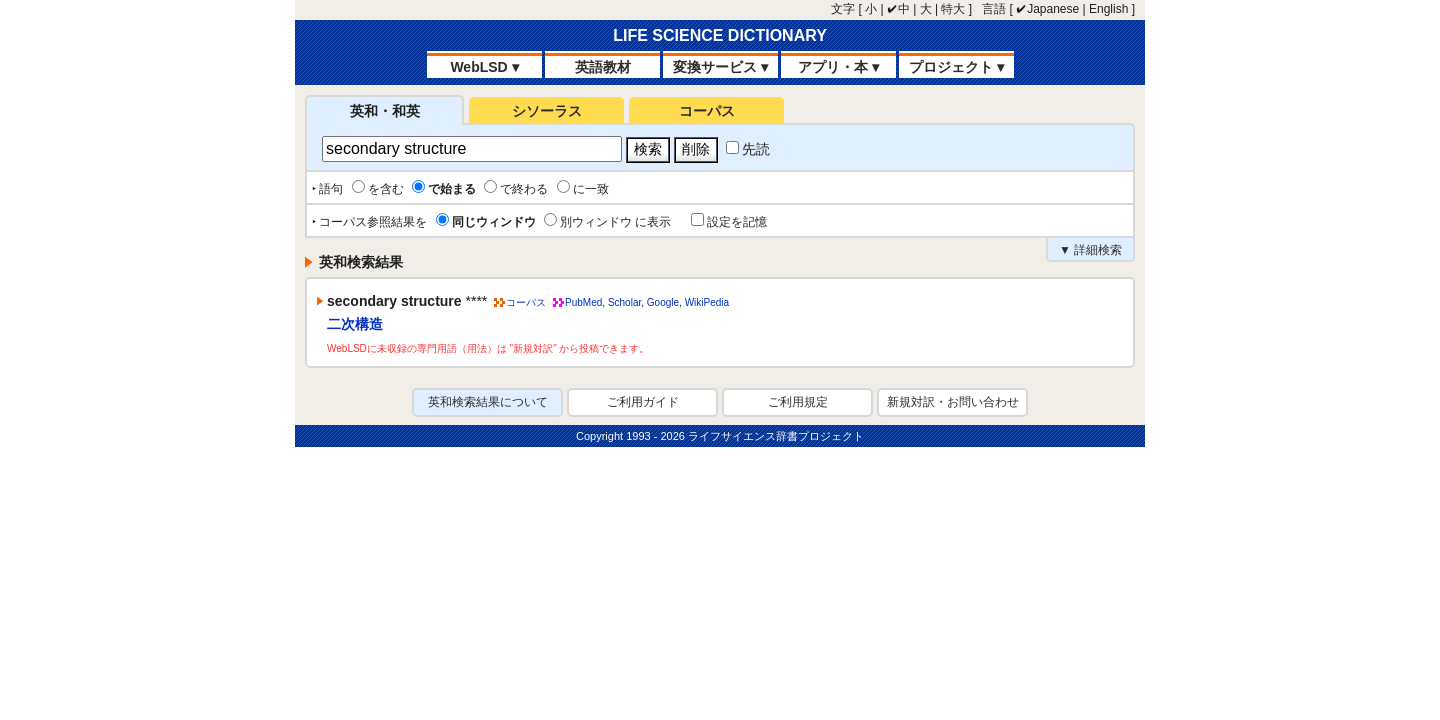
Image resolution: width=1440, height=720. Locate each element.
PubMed (583, 302)
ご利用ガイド (643, 402)
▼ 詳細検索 (1090, 250)
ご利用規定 (798, 402)
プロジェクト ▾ (956, 67)
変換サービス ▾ (720, 67)
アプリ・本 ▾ (838, 67)
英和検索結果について (488, 402)
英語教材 (603, 67)
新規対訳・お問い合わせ (953, 402)
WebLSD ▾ (484, 67)
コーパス (707, 111)
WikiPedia (707, 302)
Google (663, 302)
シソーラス (547, 111)
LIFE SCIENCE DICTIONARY (720, 35)
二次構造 (355, 324)
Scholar (624, 302)
